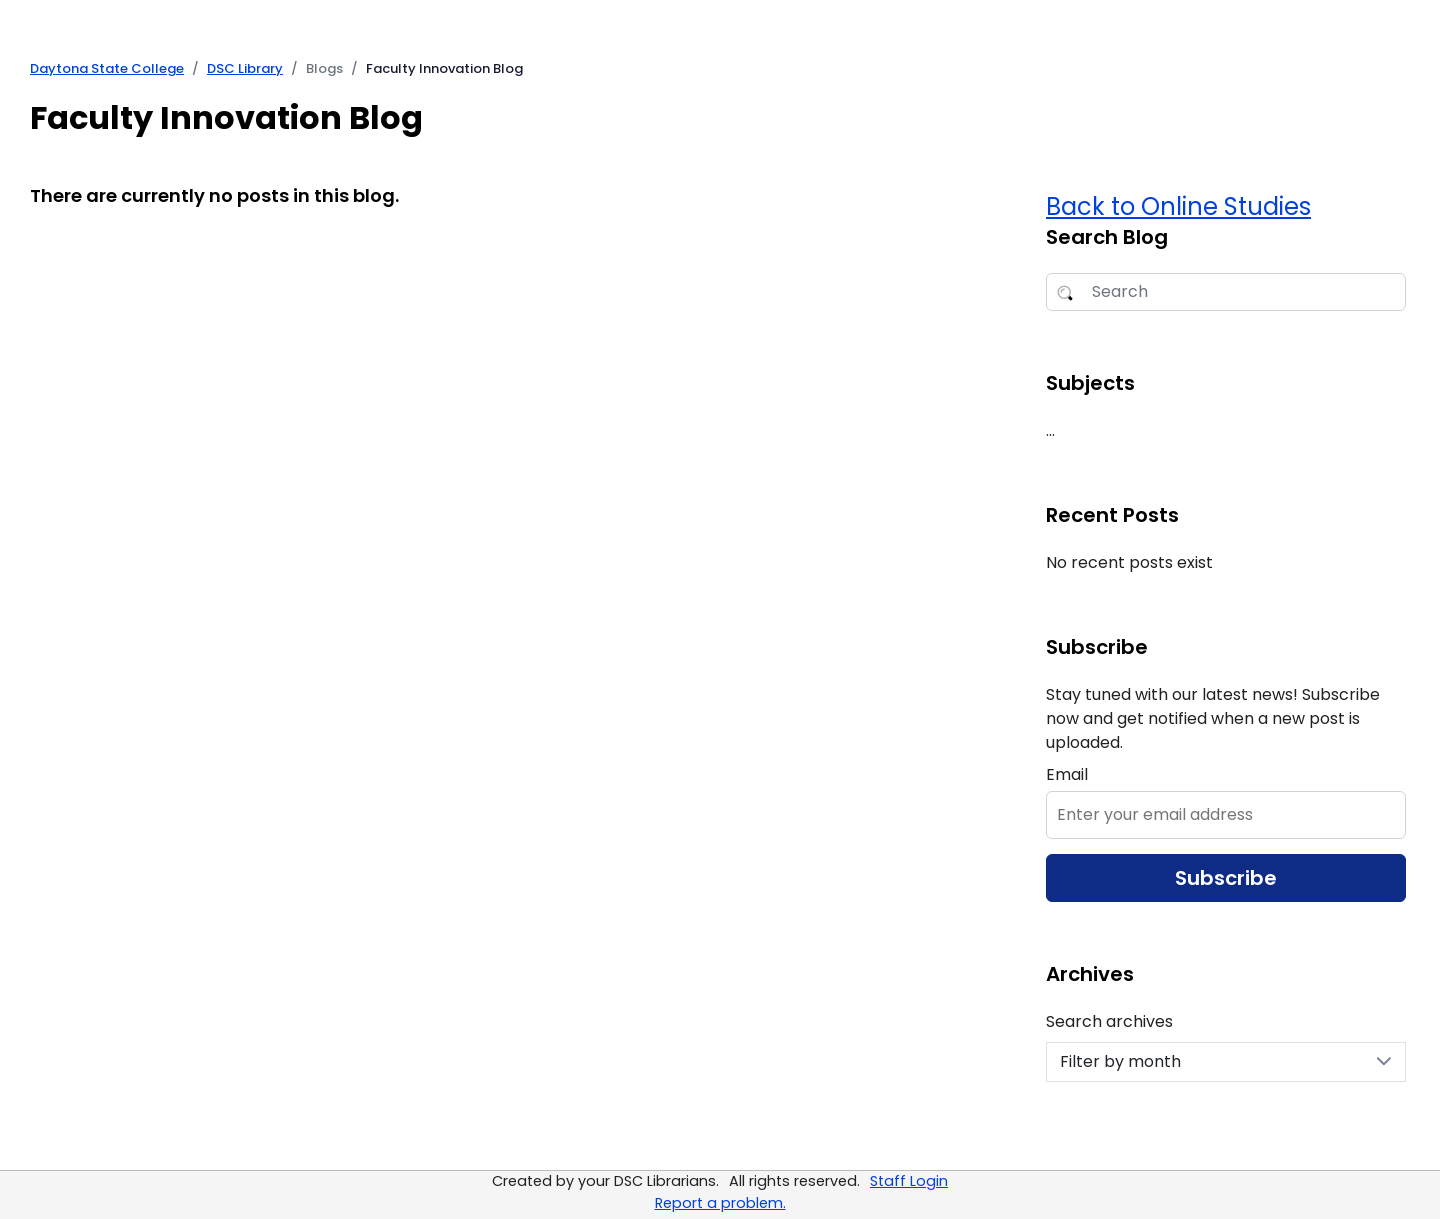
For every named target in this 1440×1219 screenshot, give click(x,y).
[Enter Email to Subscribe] (1226, 815)
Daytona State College (107, 68)
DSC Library (245, 68)
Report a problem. (720, 1203)
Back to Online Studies (1178, 206)
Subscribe (1226, 878)
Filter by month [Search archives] (1226, 1061)
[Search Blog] (1226, 292)
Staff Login (909, 1181)
